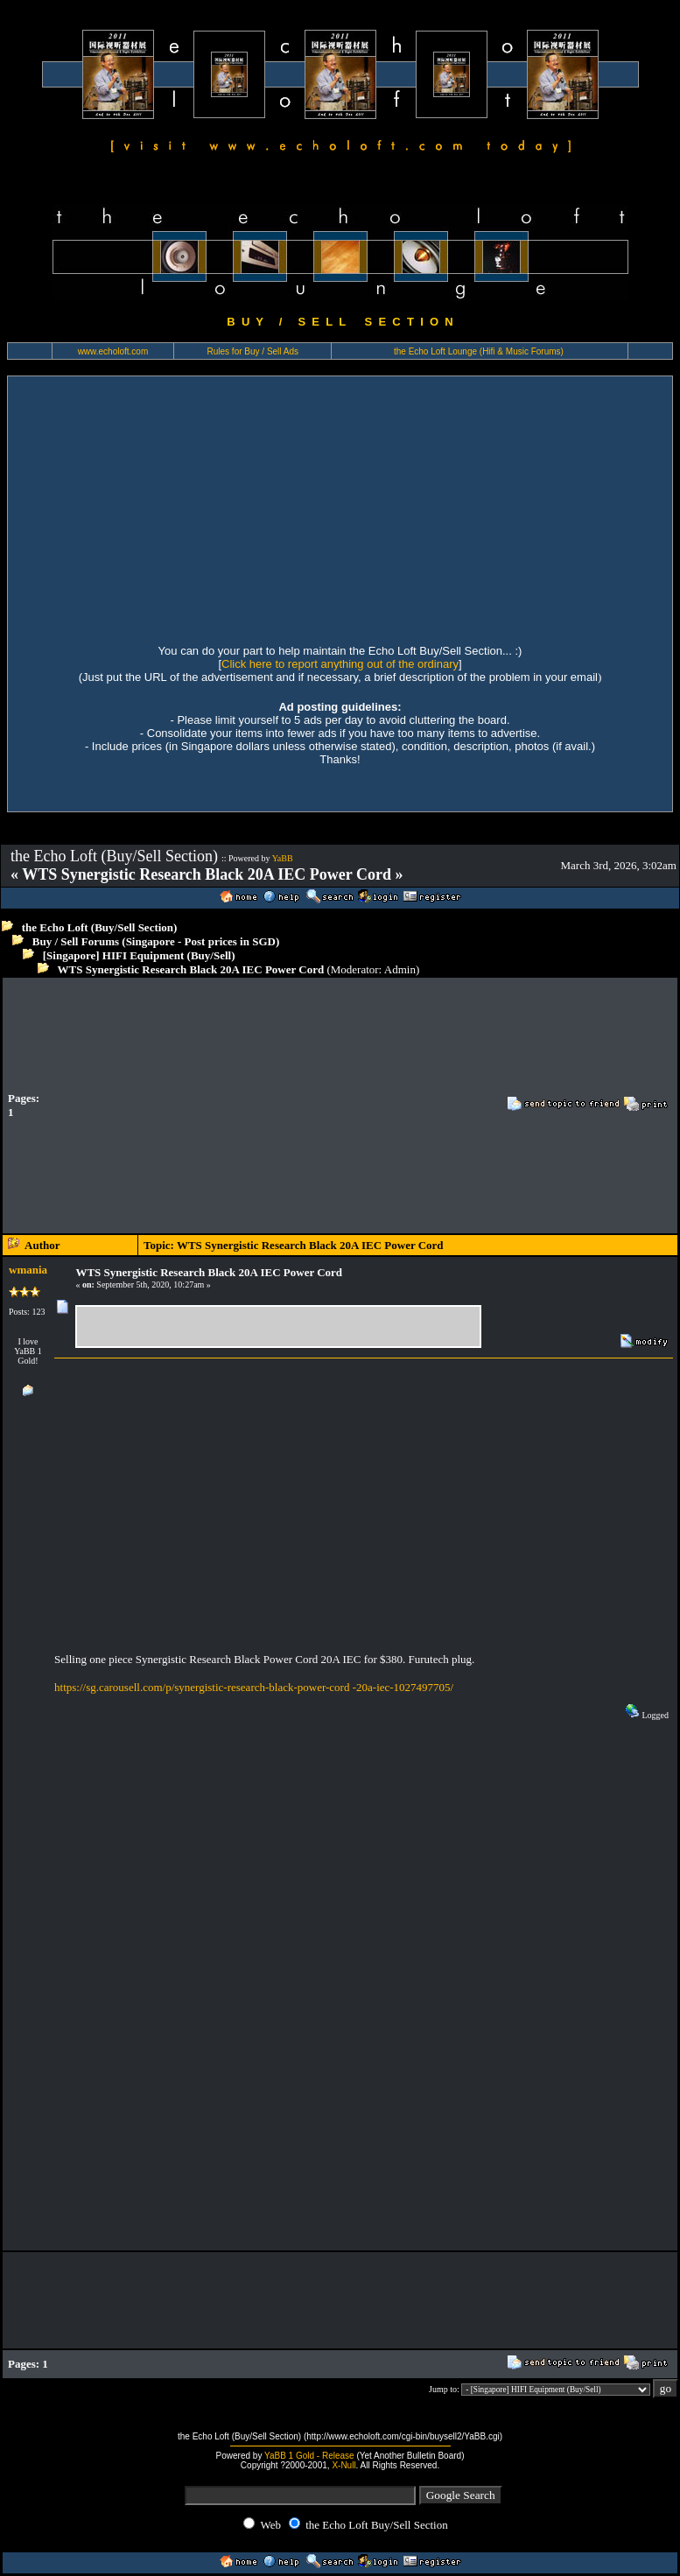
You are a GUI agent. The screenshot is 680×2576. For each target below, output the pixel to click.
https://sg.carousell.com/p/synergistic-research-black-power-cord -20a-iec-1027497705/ (253, 1687)
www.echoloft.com (113, 351)
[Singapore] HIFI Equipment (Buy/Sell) (139, 955)
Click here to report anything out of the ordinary (340, 663)
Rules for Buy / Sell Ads (253, 351)
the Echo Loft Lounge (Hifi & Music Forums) (479, 351)
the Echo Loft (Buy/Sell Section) (100, 927)
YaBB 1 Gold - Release (309, 2455)
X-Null (343, 2465)
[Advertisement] (340, 507)
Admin (400, 969)
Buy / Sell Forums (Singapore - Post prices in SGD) (156, 941)
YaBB (282, 858)
